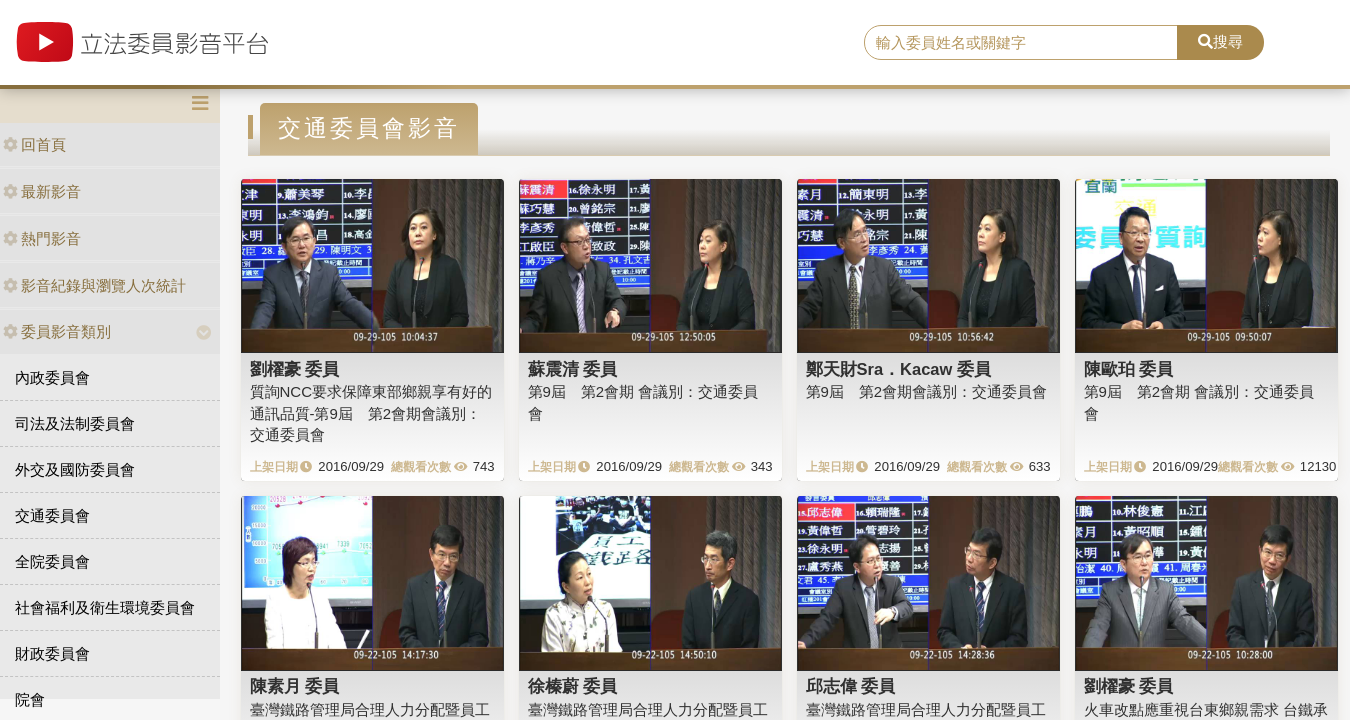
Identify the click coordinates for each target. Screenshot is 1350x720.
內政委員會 (52, 377)
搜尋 (1220, 41)
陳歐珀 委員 (1129, 369)
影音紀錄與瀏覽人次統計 (94, 285)
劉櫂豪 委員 (295, 369)
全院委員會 (52, 561)
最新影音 (42, 191)
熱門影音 (42, 238)
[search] (1021, 43)
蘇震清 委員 (573, 369)
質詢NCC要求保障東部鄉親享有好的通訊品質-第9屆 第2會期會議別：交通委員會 (371, 413)
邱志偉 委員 (851, 686)
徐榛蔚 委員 (573, 686)
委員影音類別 (57, 331)
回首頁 (34, 144)
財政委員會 (52, 653)
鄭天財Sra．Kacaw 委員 (898, 369)
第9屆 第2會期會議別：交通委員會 (927, 391)
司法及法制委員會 (75, 423)
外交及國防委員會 (75, 469)
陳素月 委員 (295, 686)
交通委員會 (52, 515)
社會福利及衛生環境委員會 (105, 607)
